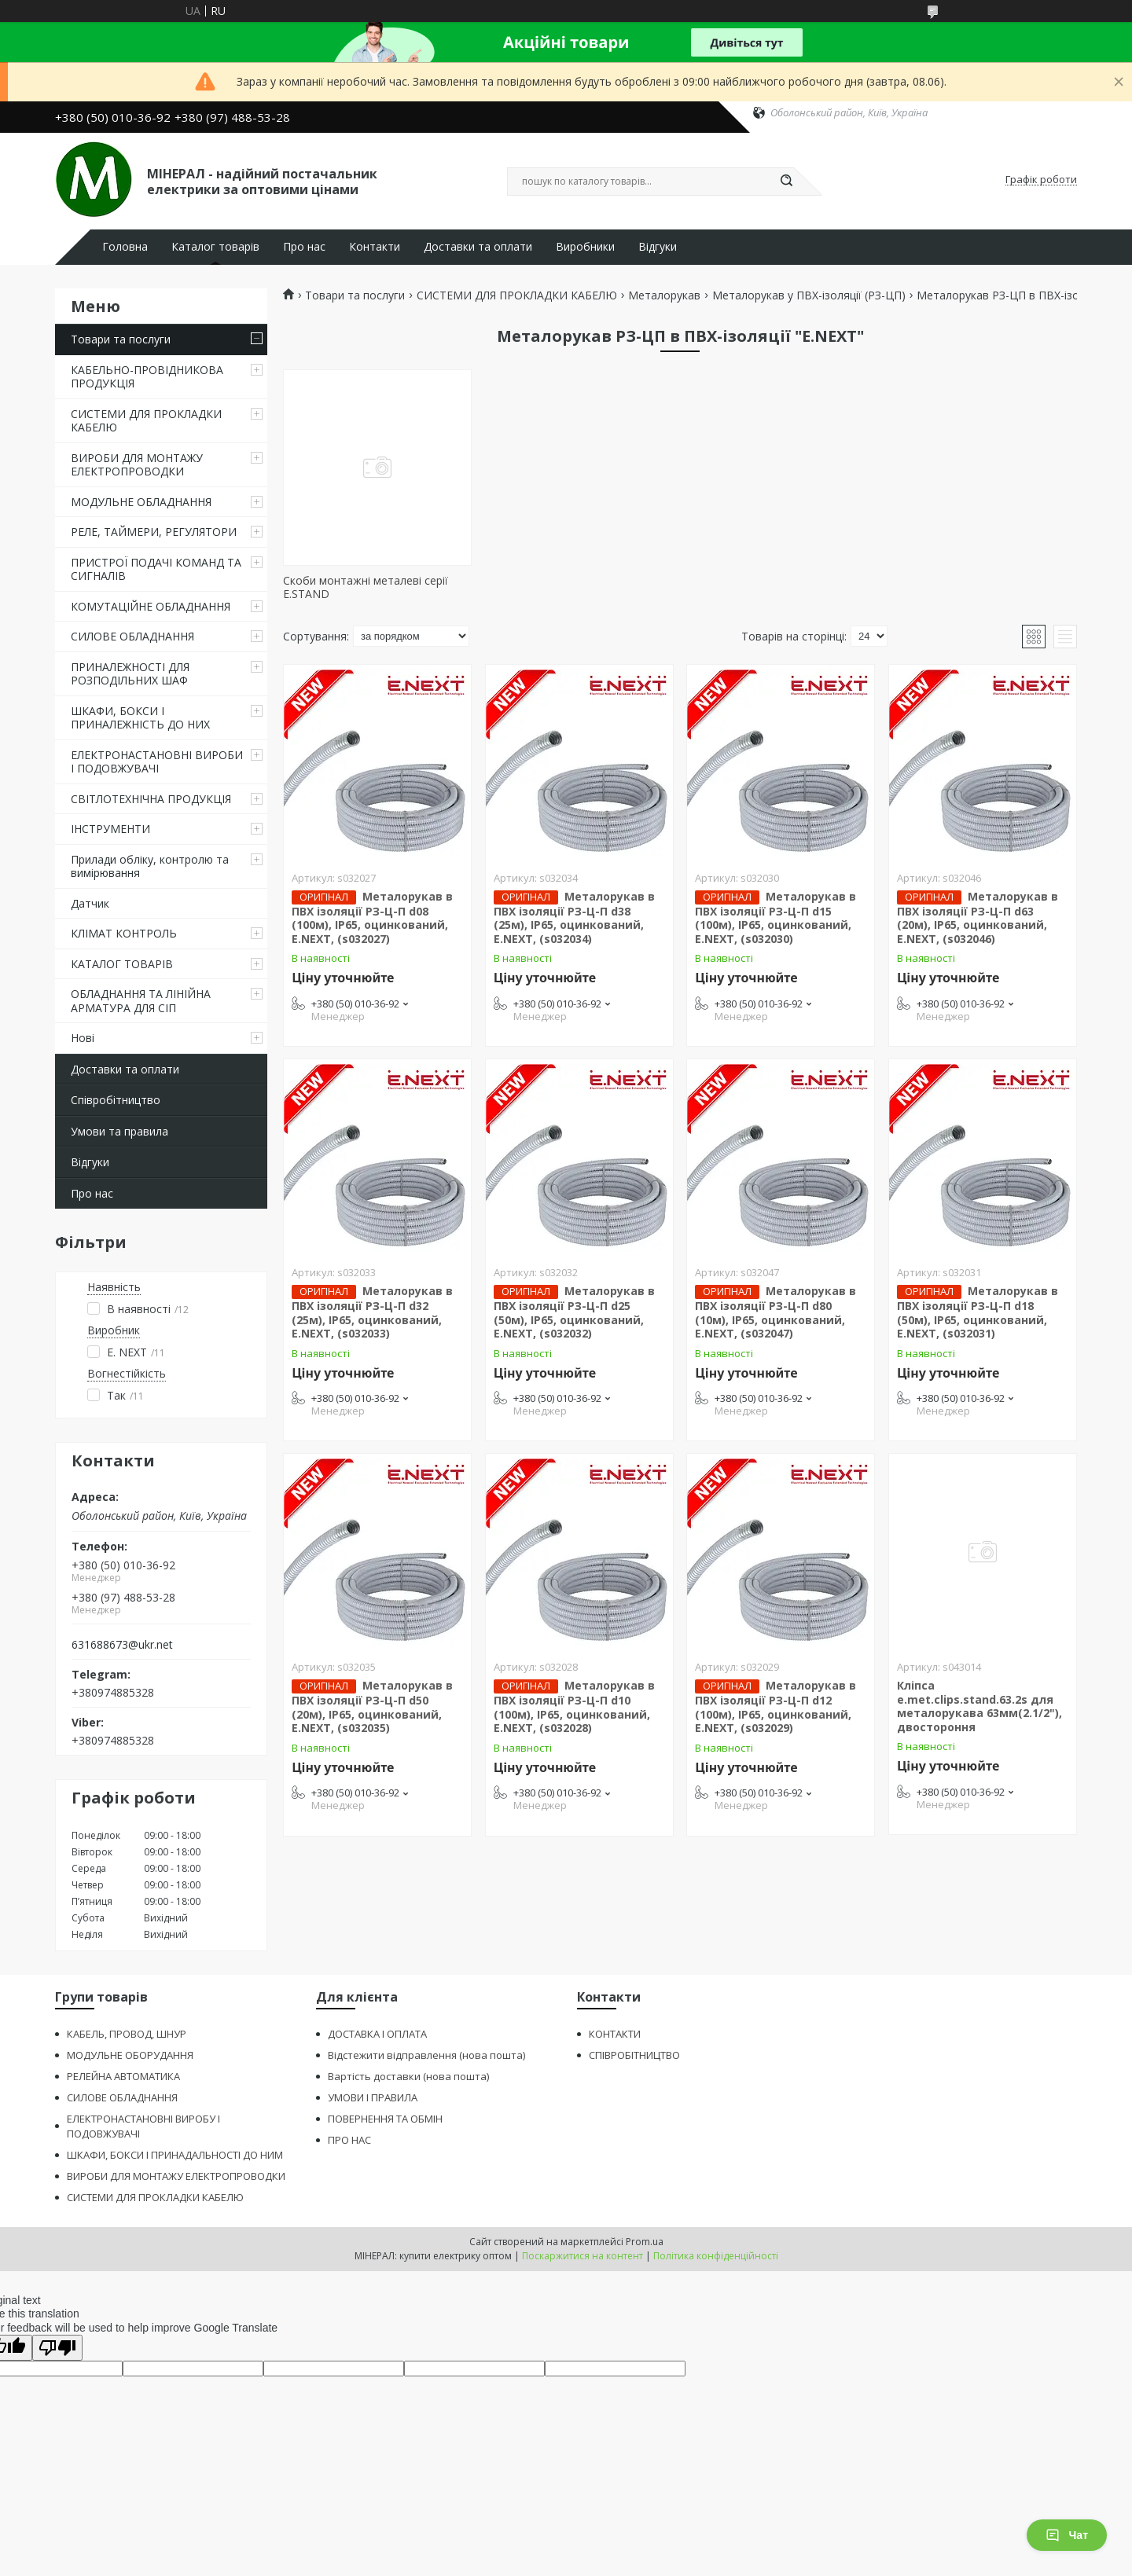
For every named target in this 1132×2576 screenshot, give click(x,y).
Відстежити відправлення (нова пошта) (426, 2055)
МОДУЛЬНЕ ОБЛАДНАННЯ (141, 501)
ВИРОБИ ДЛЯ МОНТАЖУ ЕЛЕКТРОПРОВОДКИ (137, 464)
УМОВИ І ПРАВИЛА (372, 2097)
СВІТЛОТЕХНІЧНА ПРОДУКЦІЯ (151, 798)
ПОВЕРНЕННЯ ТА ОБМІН (385, 2119)
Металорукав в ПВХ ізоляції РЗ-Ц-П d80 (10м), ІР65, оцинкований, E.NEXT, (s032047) (775, 1312)
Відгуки (657, 246)
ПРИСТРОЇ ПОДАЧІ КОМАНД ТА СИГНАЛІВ (156, 569)
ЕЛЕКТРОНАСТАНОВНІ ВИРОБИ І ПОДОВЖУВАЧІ (157, 761)
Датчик (90, 903)
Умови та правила (119, 1131)
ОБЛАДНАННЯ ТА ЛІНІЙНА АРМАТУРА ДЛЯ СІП (141, 1000)
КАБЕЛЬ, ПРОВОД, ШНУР (126, 2034)
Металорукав (664, 295)
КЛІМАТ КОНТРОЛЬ (124, 933)
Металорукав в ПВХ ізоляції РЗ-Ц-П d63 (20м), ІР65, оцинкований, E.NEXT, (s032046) (977, 917)
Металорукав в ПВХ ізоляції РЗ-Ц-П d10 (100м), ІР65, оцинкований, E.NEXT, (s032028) (574, 1706)
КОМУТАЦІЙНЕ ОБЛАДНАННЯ (150, 606)
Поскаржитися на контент (582, 2255)
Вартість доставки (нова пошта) (408, 2076)
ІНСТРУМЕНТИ (110, 828)
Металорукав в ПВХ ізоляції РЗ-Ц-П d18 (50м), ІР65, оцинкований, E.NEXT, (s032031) (977, 1312)
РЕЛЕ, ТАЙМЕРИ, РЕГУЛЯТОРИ (154, 531)
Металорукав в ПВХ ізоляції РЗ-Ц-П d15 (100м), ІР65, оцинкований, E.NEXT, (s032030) (775, 917)
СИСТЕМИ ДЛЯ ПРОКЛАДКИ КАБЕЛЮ (146, 420)
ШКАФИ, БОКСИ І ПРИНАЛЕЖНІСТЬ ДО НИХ (140, 717)
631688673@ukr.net (122, 1645)
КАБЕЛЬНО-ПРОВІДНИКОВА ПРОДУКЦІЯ (147, 376)
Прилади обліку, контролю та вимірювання (150, 866)
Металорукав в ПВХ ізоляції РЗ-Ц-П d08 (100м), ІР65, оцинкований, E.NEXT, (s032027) (372, 917)
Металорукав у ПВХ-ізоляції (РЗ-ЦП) (809, 295)
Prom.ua (644, 2241)
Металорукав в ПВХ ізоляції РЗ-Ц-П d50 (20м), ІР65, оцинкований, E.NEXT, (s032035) (372, 1706)
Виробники (585, 246)
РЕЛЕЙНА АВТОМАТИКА (123, 2076)
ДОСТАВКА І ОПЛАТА (377, 2034)
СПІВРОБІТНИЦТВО (634, 2055)
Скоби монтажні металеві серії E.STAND (365, 587)
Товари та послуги (121, 339)
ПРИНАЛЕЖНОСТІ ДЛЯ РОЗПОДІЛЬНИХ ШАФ (130, 673)
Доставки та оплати (478, 246)
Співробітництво (115, 1099)
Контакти (374, 246)
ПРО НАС (349, 2140)
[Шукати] (786, 181)
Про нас (304, 246)
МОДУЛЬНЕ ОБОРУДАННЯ (130, 2055)
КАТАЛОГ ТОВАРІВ (122, 963)
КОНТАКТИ (615, 2034)
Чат (1067, 2535)
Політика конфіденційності (715, 2255)
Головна (125, 246)
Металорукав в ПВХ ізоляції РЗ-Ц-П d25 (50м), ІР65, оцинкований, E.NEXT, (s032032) (574, 1312)
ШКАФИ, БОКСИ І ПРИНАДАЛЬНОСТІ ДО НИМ (175, 2155)
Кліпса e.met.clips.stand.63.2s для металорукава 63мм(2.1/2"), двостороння (979, 1706)
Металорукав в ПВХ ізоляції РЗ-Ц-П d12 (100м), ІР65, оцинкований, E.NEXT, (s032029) (775, 1706)
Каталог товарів (215, 246)
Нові (82, 1037)
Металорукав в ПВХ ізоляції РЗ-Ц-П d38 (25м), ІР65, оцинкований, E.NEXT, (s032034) (574, 917)
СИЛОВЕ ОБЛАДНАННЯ (132, 636)
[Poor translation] (57, 2348)
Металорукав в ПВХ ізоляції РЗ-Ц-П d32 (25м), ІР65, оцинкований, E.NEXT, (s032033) (372, 1312)
